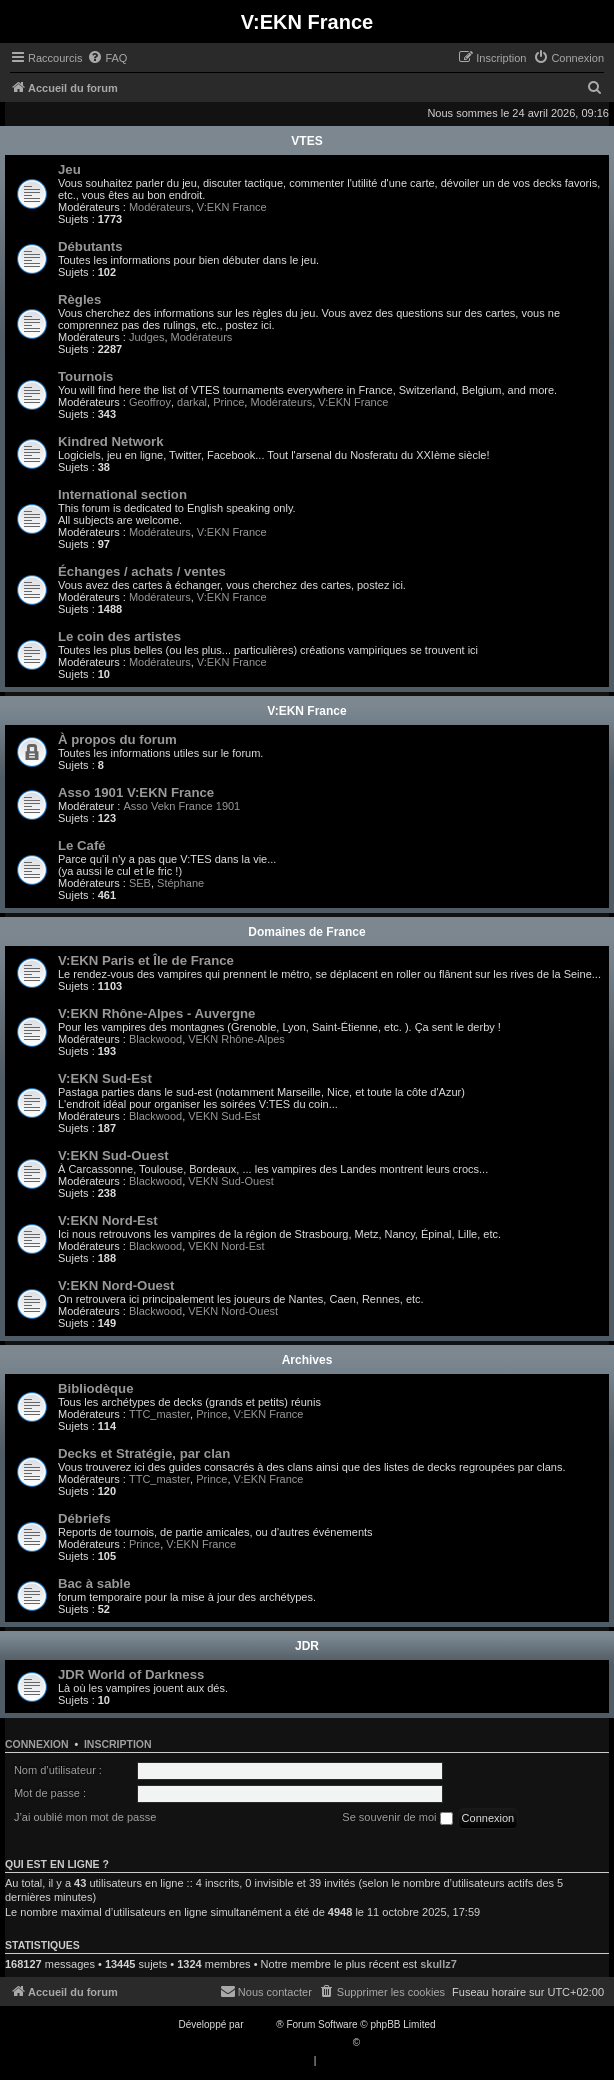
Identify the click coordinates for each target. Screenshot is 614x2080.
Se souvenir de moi (397, 1818)
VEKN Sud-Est (224, 1116)
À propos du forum (117, 739)
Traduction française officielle (285, 2042)
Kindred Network (111, 441)
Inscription (118, 1744)
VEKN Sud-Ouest (231, 1181)
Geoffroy (150, 402)
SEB (140, 883)
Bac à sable (94, 1583)
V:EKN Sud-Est (105, 1078)
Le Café (82, 845)
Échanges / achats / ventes (142, 571)
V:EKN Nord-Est (108, 1220)
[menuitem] (107, 58)
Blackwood (155, 1039)
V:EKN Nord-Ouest (116, 1285)
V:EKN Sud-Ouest (113, 1155)
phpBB (261, 2024)
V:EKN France (232, 207)
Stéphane (180, 883)
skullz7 (438, 1964)
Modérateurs (160, 207)
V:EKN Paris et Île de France (146, 960)
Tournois (85, 376)
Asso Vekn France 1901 (181, 806)
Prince (228, 402)
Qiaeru (378, 2042)
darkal (192, 402)
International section (122, 494)
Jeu (69, 169)
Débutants (90, 246)
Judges (146, 337)
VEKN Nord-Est (226, 1246)
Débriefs (84, 1518)
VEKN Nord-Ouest (233, 1311)
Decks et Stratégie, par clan (144, 1453)
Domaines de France (306, 932)
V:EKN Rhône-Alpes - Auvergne (156, 1013)
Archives (307, 1360)
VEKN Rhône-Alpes (236, 1039)
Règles (79, 299)
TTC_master (159, 1414)
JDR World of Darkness (131, 1674)
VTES (306, 141)
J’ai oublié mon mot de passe (85, 1817)
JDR (307, 1646)
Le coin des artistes (119, 636)
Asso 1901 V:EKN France (136, 792)
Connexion (37, 1744)
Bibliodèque (95, 1388)
